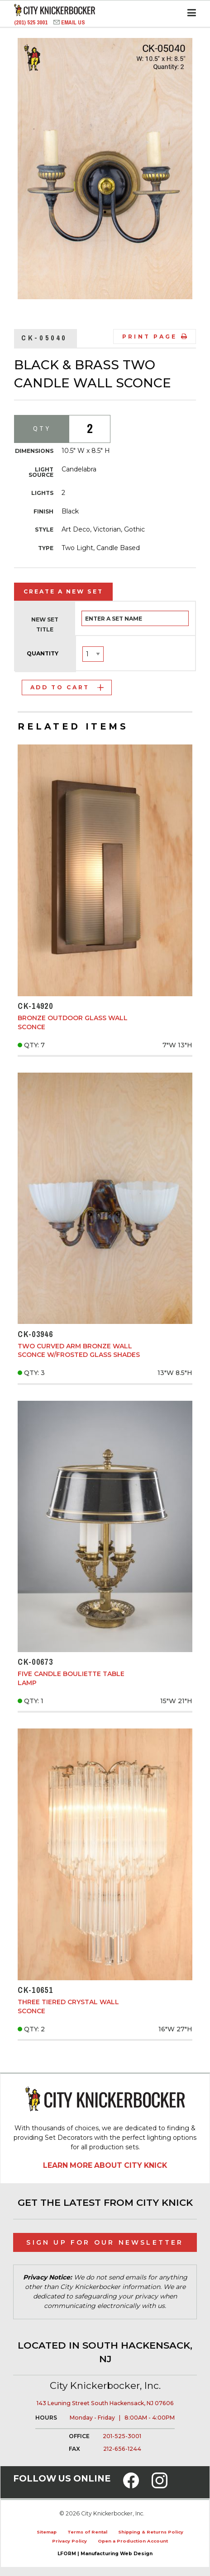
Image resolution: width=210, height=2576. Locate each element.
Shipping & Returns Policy (150, 2531)
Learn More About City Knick (105, 2165)
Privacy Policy (69, 2540)
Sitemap (47, 2531)
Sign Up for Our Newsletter (104, 2242)
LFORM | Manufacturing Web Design (105, 2554)
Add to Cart (67, 687)
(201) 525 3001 (31, 22)
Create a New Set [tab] (63, 591)
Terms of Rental (87, 2531)
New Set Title (44, 624)
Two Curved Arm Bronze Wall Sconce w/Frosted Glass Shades (79, 1350)
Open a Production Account (133, 2540)
